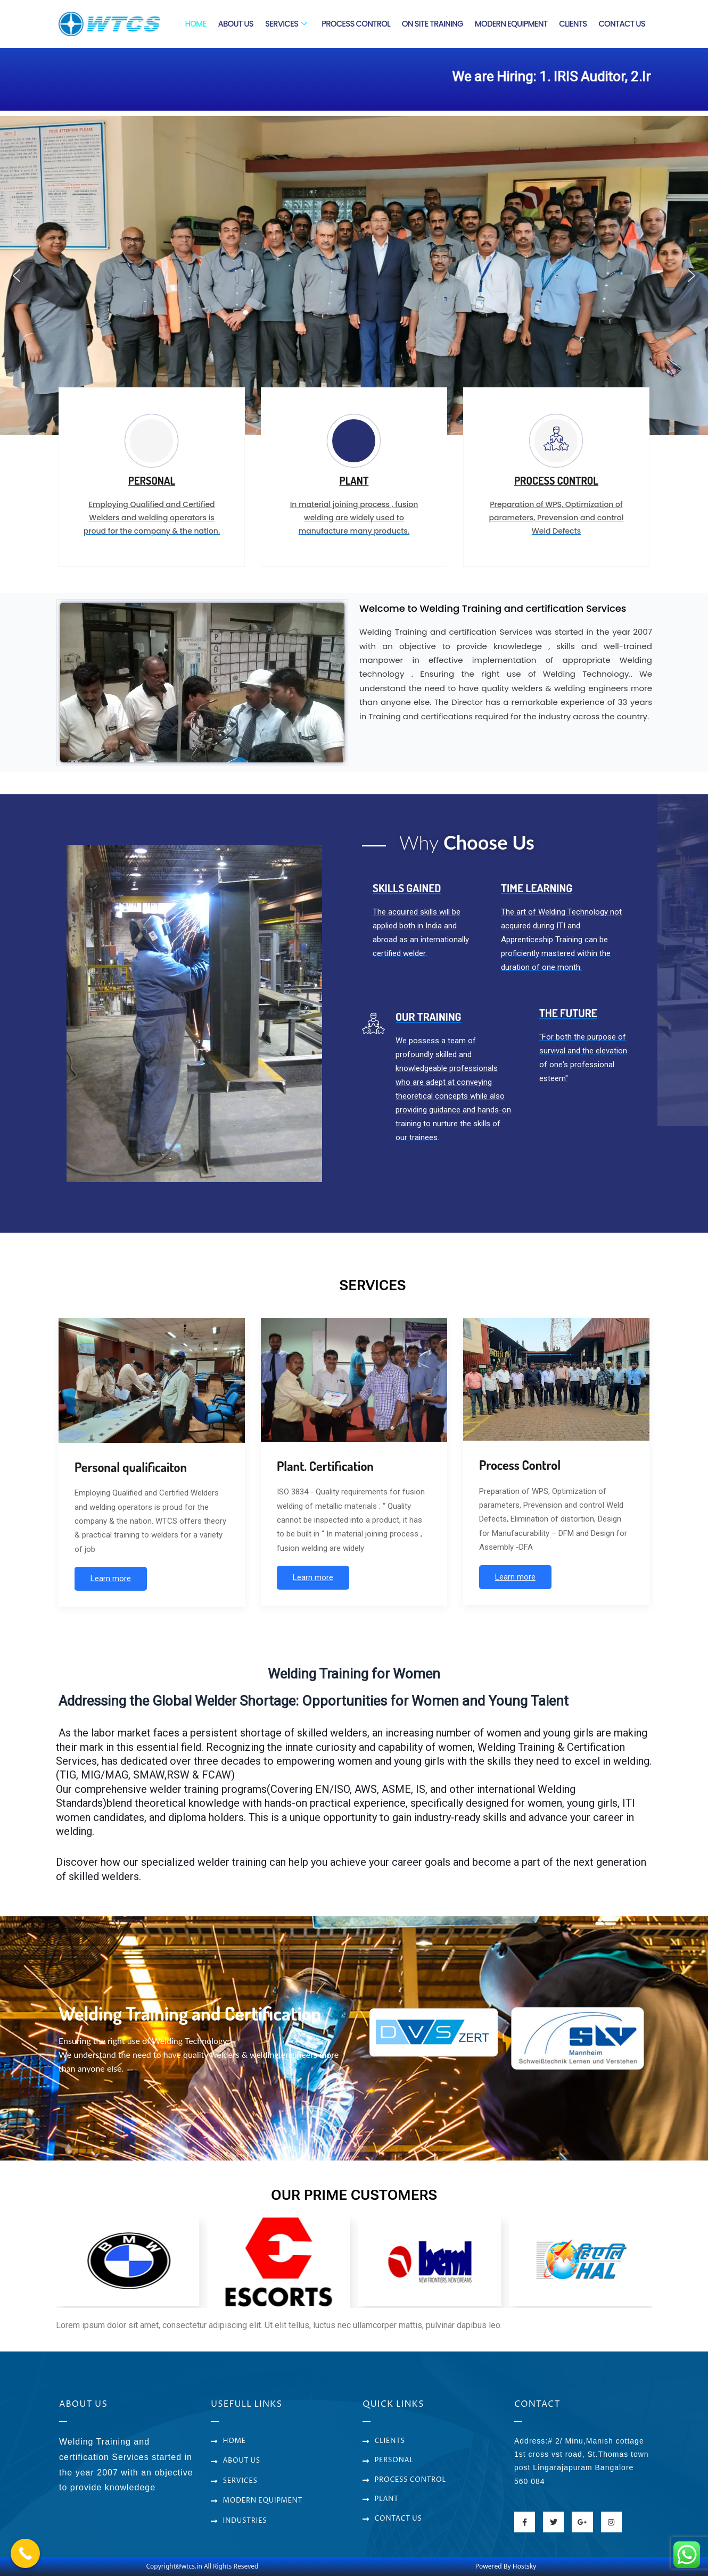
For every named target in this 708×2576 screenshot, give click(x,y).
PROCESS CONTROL (356, 23)
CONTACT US (621, 23)
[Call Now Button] (25, 2553)
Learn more (110, 1578)
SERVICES (286, 24)
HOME (196, 23)
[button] (16, 275)
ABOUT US (235, 23)
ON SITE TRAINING (432, 23)
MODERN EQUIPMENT (511, 23)
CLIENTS (573, 23)
